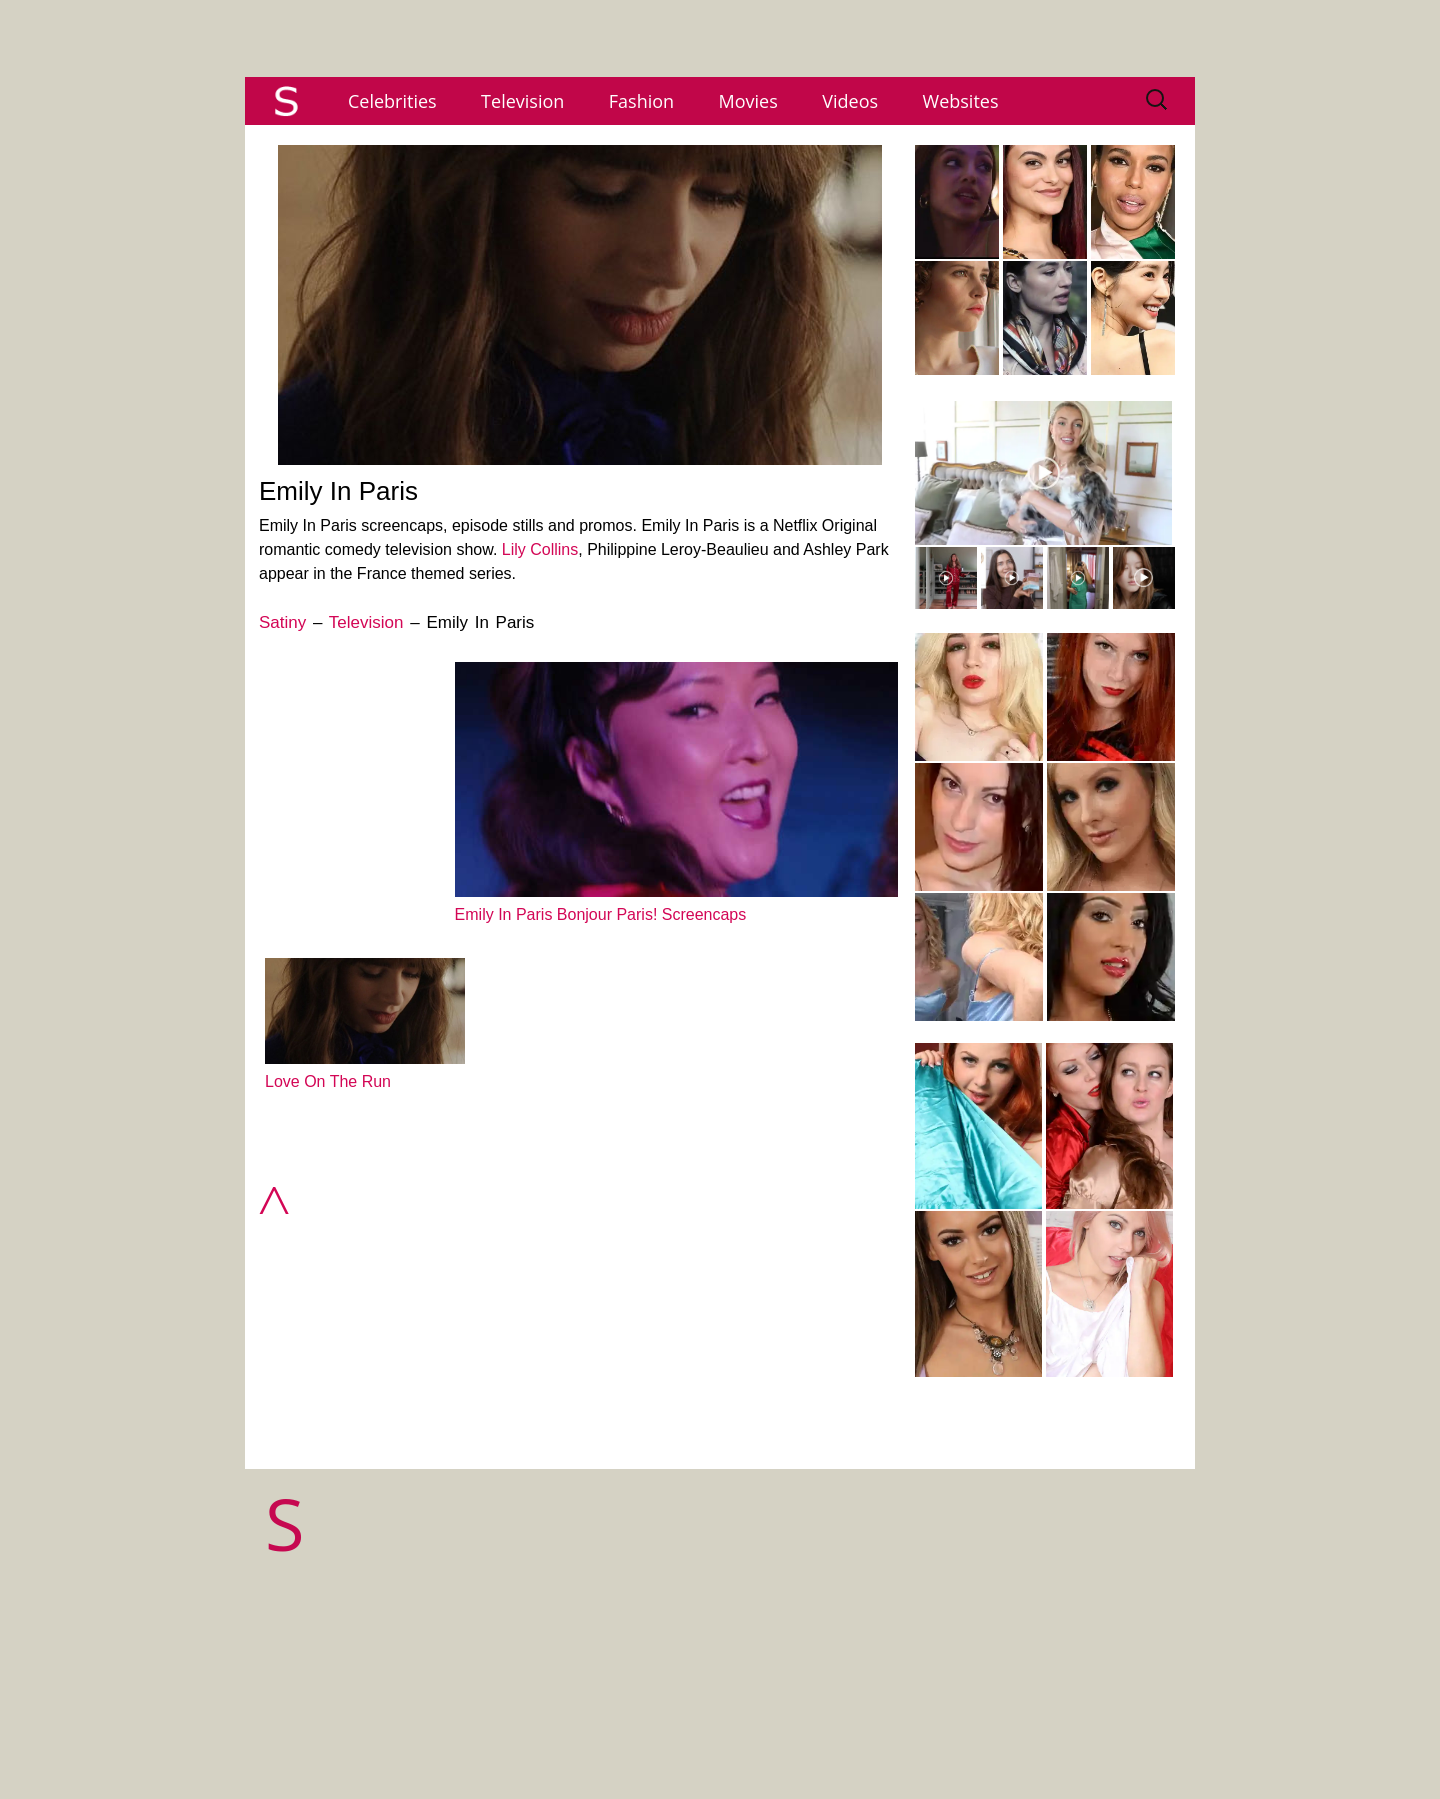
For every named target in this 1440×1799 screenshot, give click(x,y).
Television (522, 101)
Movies (748, 101)
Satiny (282, 622)
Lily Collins (540, 549)
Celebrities (392, 101)
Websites (961, 101)
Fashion (641, 101)
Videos (850, 101)
